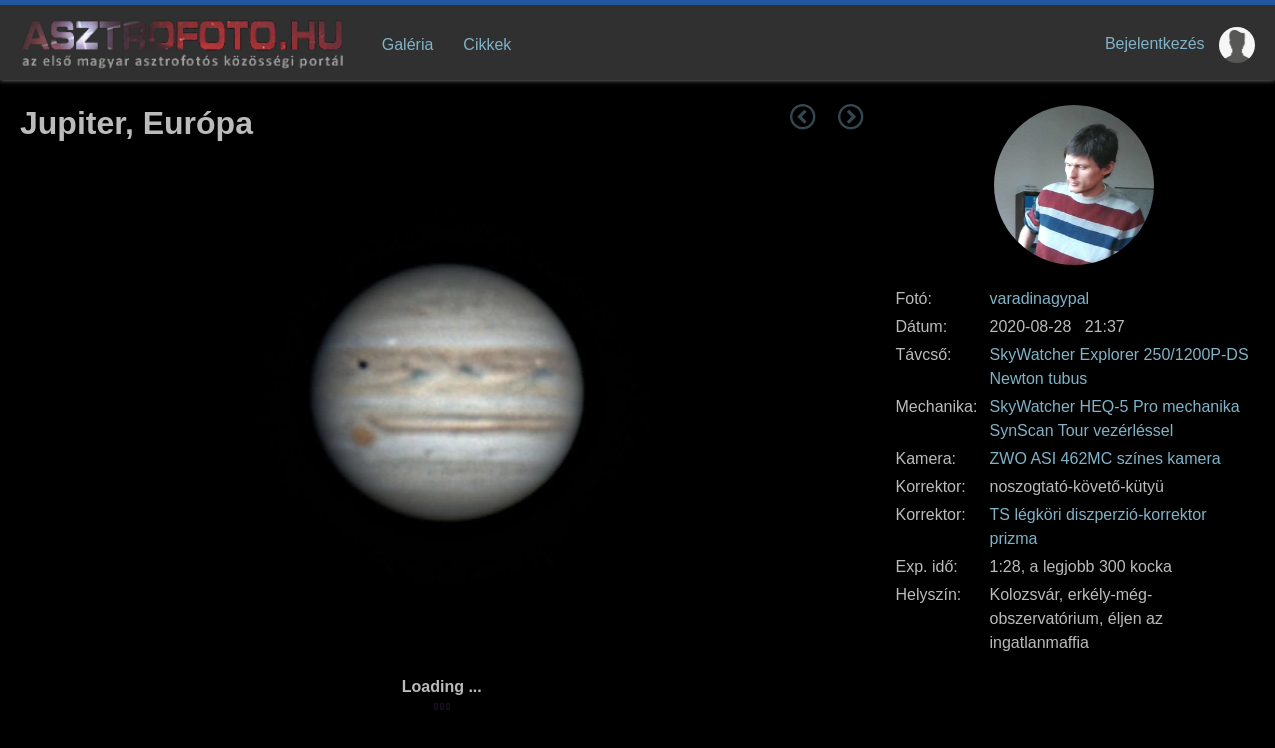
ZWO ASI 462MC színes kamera (1105, 458)
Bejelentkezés (1155, 43)
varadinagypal (1040, 298)
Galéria (408, 44)
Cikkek (487, 44)
